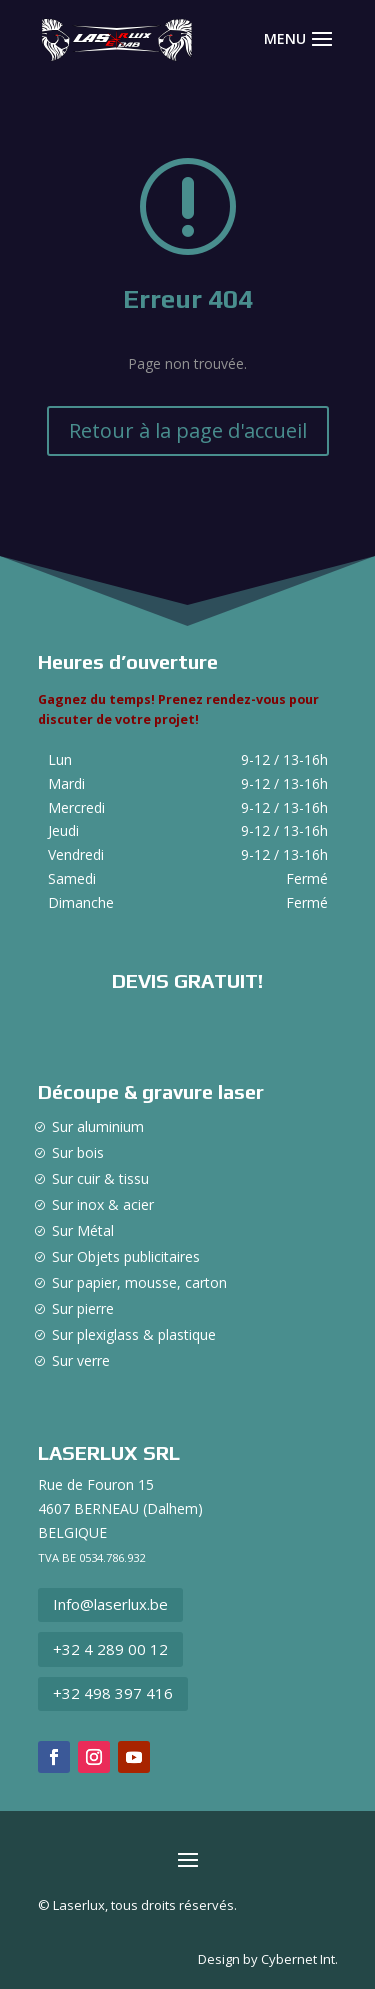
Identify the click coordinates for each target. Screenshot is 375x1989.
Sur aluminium (98, 1126)
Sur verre (81, 1360)
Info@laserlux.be (110, 1604)
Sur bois (78, 1152)
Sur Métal (83, 1230)
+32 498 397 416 (113, 1693)
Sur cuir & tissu (100, 1178)
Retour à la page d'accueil (188, 430)
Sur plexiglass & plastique (134, 1334)
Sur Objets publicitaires (126, 1256)
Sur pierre (83, 1308)
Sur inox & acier (103, 1204)
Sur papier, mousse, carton (139, 1282)
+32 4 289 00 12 (110, 1649)
